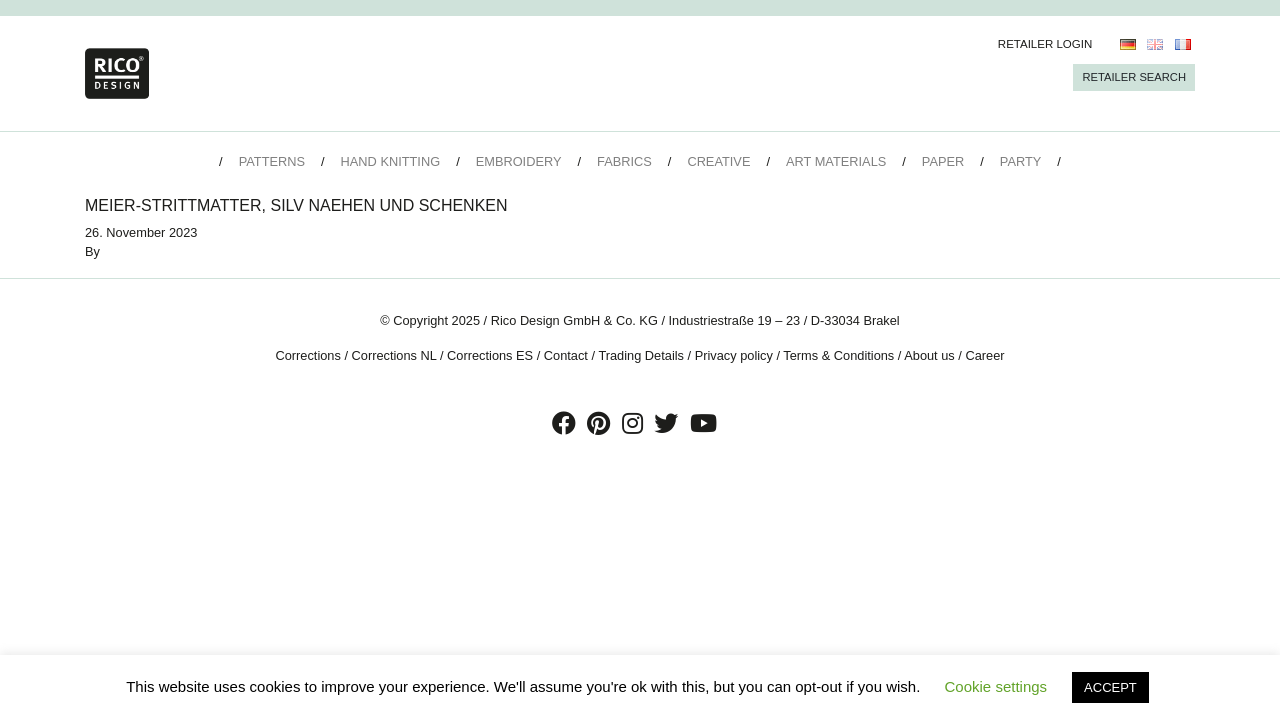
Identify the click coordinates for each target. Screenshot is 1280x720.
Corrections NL (394, 355)
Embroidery (519, 161)
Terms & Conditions (838, 355)
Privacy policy (734, 355)
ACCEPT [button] (1110, 687)
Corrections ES (490, 355)
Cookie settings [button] (996, 686)
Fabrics (624, 161)
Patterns (272, 161)
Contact (566, 355)
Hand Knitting (391, 161)
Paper (943, 161)
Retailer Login (1045, 44)
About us (929, 355)
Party (1020, 161)
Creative (718, 161)
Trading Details (641, 355)
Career (984, 355)
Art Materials (836, 161)
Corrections (307, 355)
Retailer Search (1134, 77)
